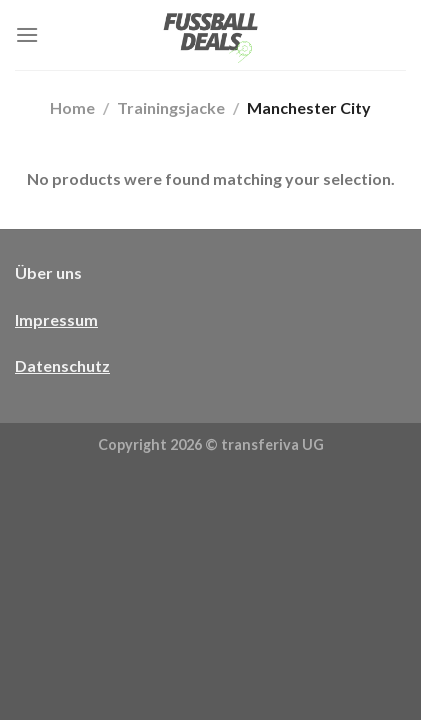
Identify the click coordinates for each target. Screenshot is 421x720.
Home (72, 107)
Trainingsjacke (171, 107)
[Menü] (27, 34)
